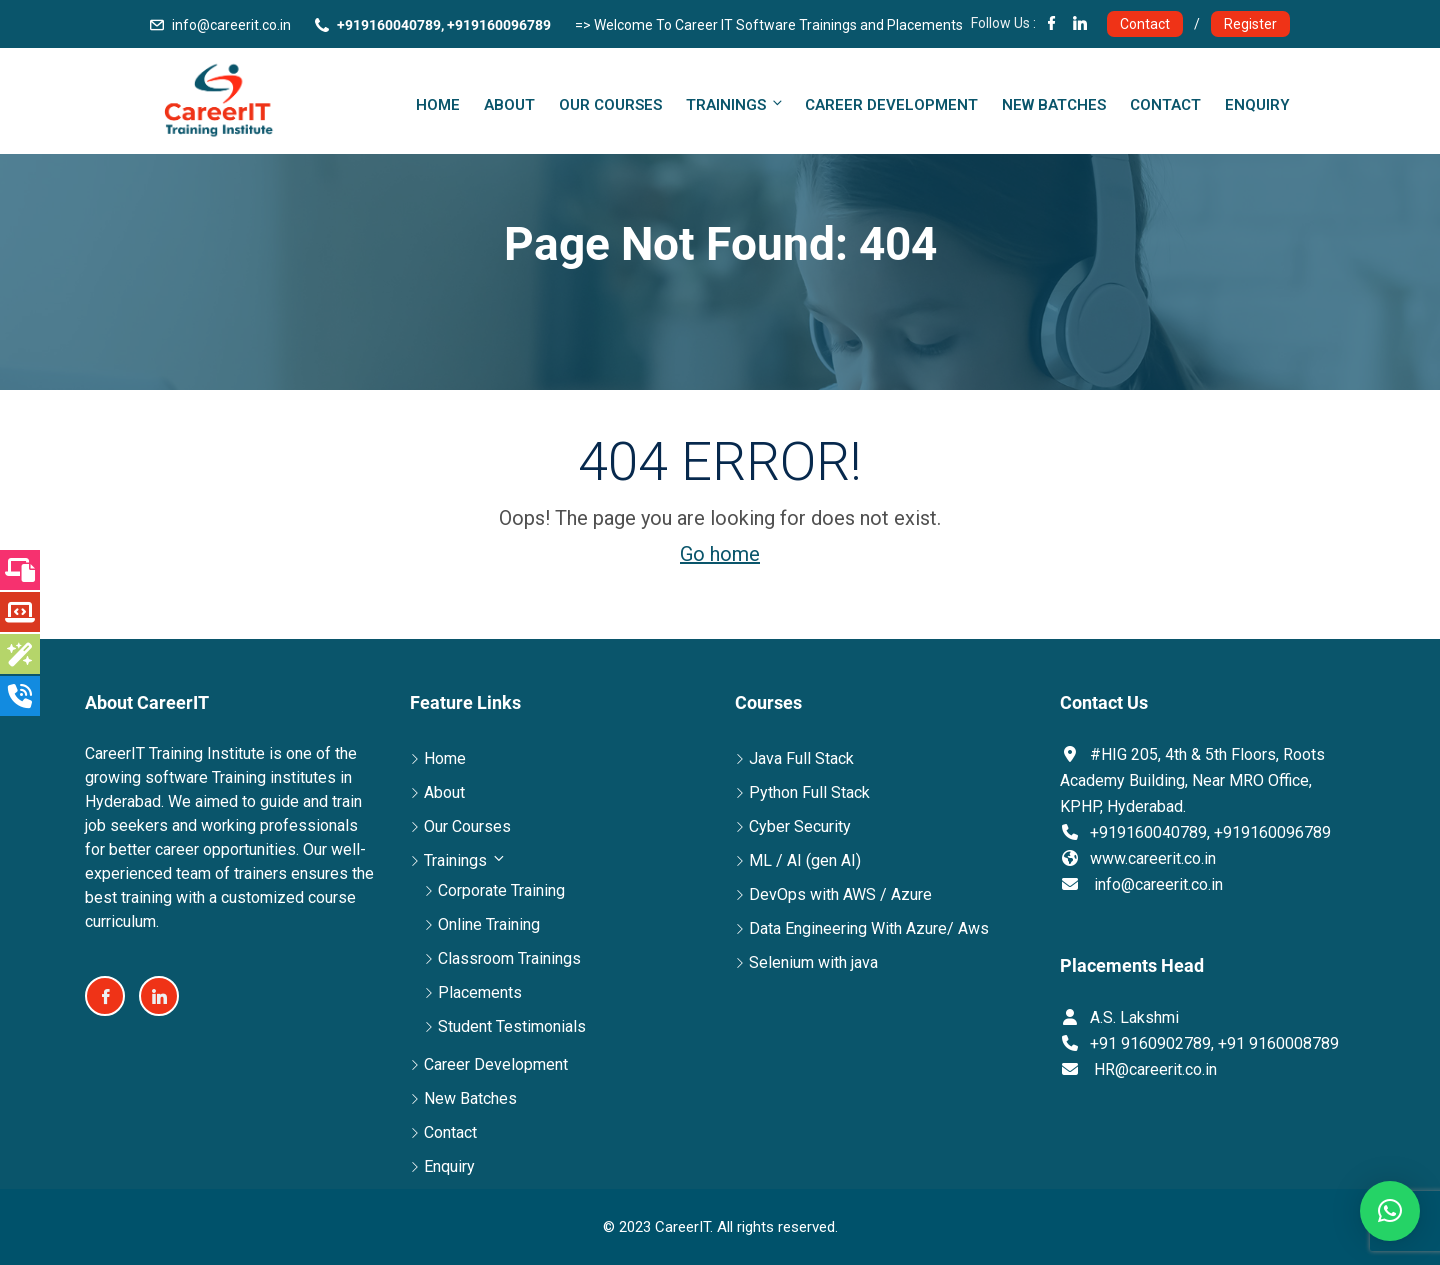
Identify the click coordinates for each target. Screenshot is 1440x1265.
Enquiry (1257, 105)
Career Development (891, 105)
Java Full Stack (801, 758)
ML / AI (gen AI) (805, 860)
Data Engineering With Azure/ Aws (869, 928)
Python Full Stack (809, 792)
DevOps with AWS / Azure (840, 894)
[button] (1390, 1211)
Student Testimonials (512, 1026)
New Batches (1054, 105)
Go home (720, 554)
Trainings (735, 104)
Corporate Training (501, 890)
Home (438, 105)
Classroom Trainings (509, 958)
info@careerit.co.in (231, 25)
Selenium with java (813, 962)
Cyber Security (800, 826)
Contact (1145, 24)
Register (1250, 24)
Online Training (489, 924)
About (509, 105)
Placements (480, 992)
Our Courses (610, 105)
